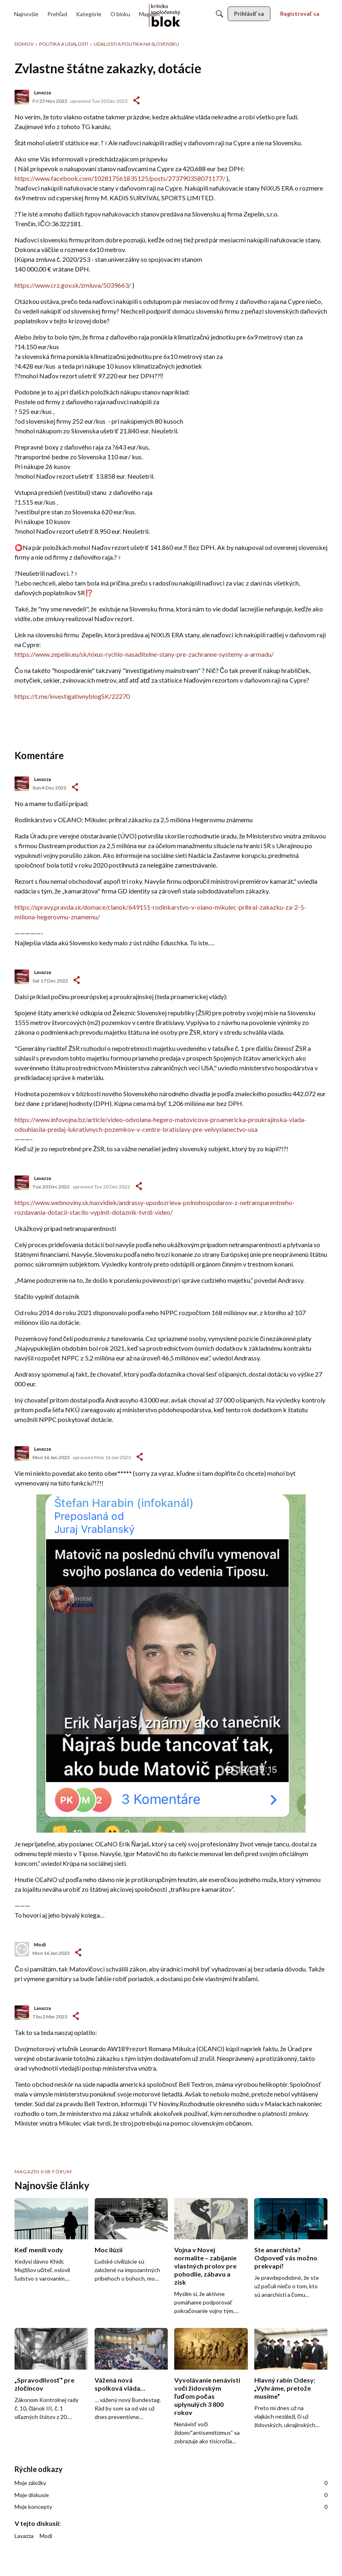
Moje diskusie (171, 2495)
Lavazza (42, 92)
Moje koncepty (171, 2506)
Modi (40, 1945)
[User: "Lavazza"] (22, 97)
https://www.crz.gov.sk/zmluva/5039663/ (73, 285)
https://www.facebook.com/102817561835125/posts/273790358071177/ (120, 178)
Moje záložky (171, 2483)
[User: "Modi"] (22, 1949)
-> (75, 787)
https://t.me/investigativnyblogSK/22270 (72, 696)
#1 (136, 100)
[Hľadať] (219, 13)
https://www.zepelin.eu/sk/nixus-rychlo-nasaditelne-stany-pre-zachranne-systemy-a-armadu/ (144, 654)
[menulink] (26, 13)
